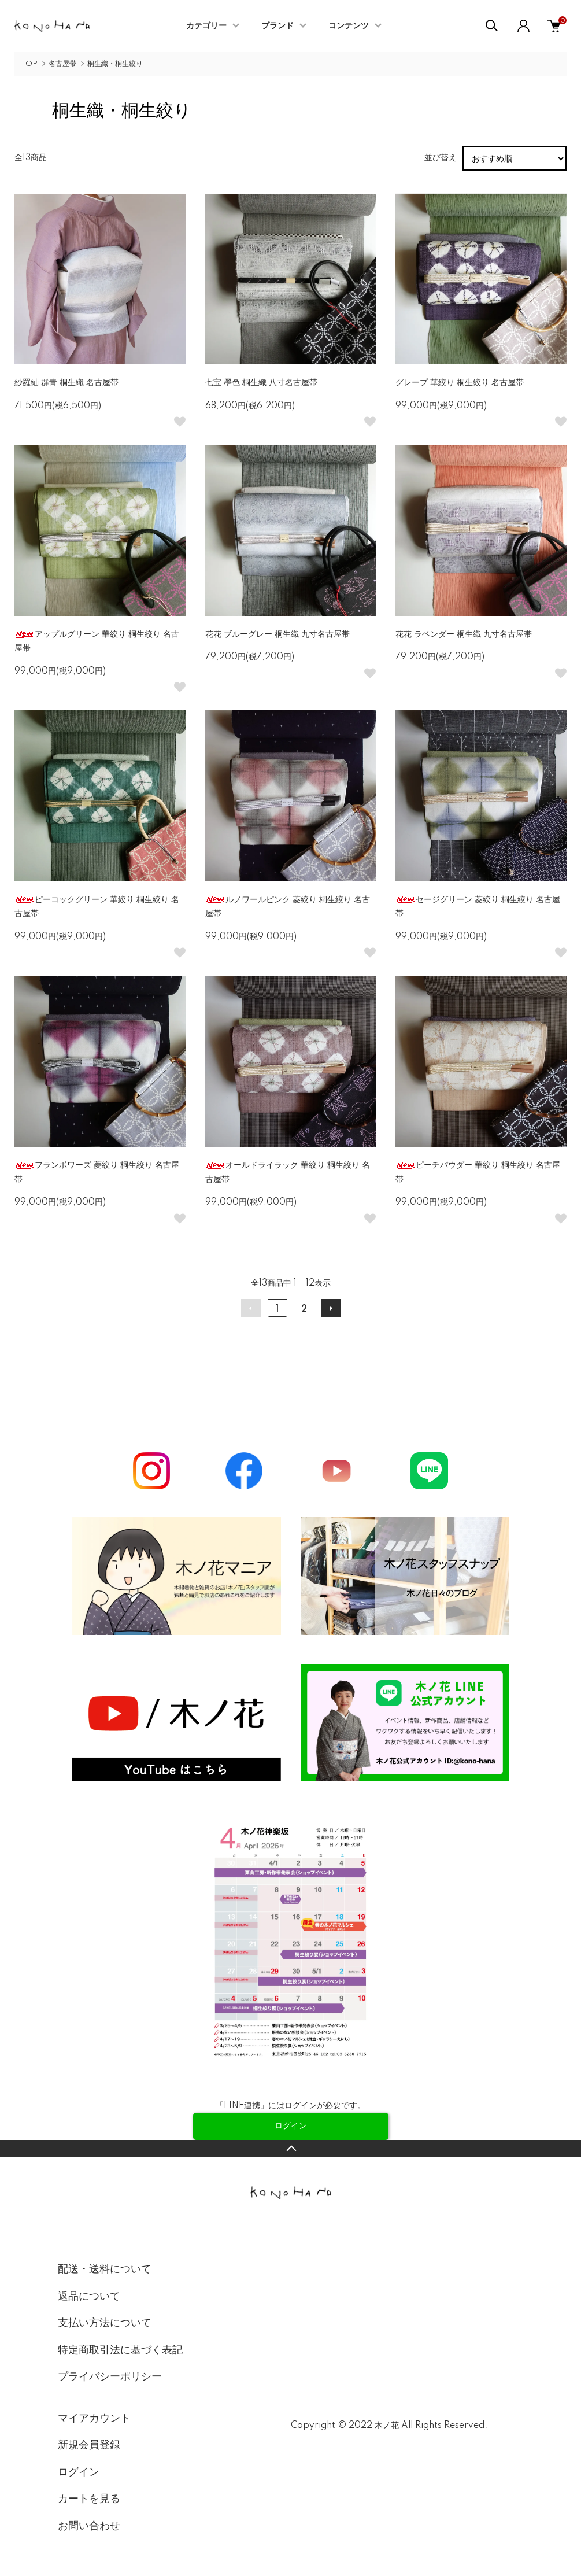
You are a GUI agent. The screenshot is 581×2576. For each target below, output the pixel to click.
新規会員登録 (89, 2445)
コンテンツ (348, 26)
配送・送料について (104, 2269)
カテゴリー (206, 26)
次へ (331, 1308)
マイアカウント (94, 2418)
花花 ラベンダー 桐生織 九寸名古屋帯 (463, 634)
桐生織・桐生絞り (115, 64)
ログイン (78, 2472)
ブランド (277, 26)
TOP (29, 64)
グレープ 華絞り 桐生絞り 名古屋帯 (459, 382)
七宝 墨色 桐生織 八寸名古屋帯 (261, 382)
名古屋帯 (62, 64)
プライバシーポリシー (110, 2377)
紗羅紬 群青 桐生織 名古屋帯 (66, 382)
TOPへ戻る (290, 2148)
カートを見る (89, 2499)
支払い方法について (104, 2323)
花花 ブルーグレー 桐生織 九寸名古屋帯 (277, 634)
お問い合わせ (89, 2526)
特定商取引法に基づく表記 (120, 2350)
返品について (89, 2296)
